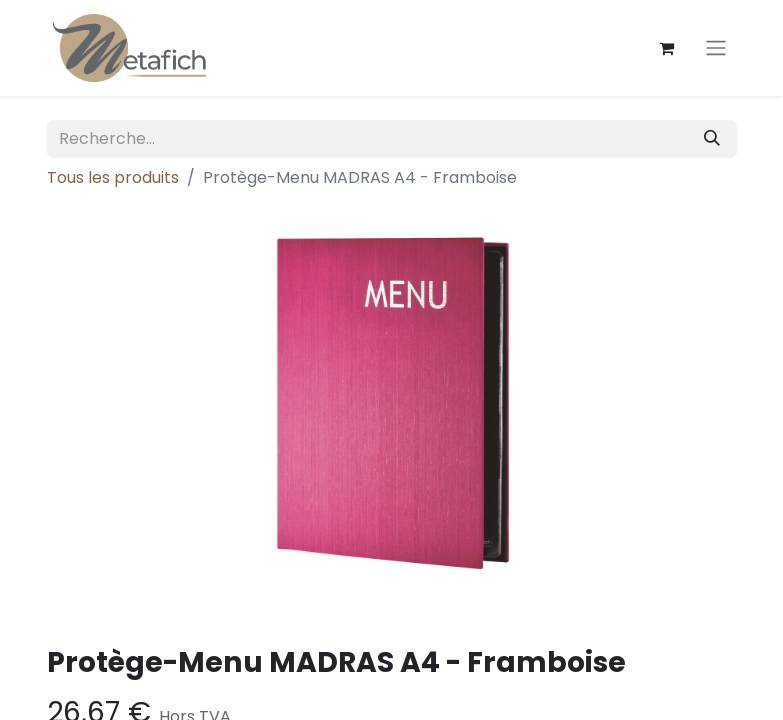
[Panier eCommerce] (667, 48)
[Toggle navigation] (716, 48)
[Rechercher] (712, 139)
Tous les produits (113, 177)
